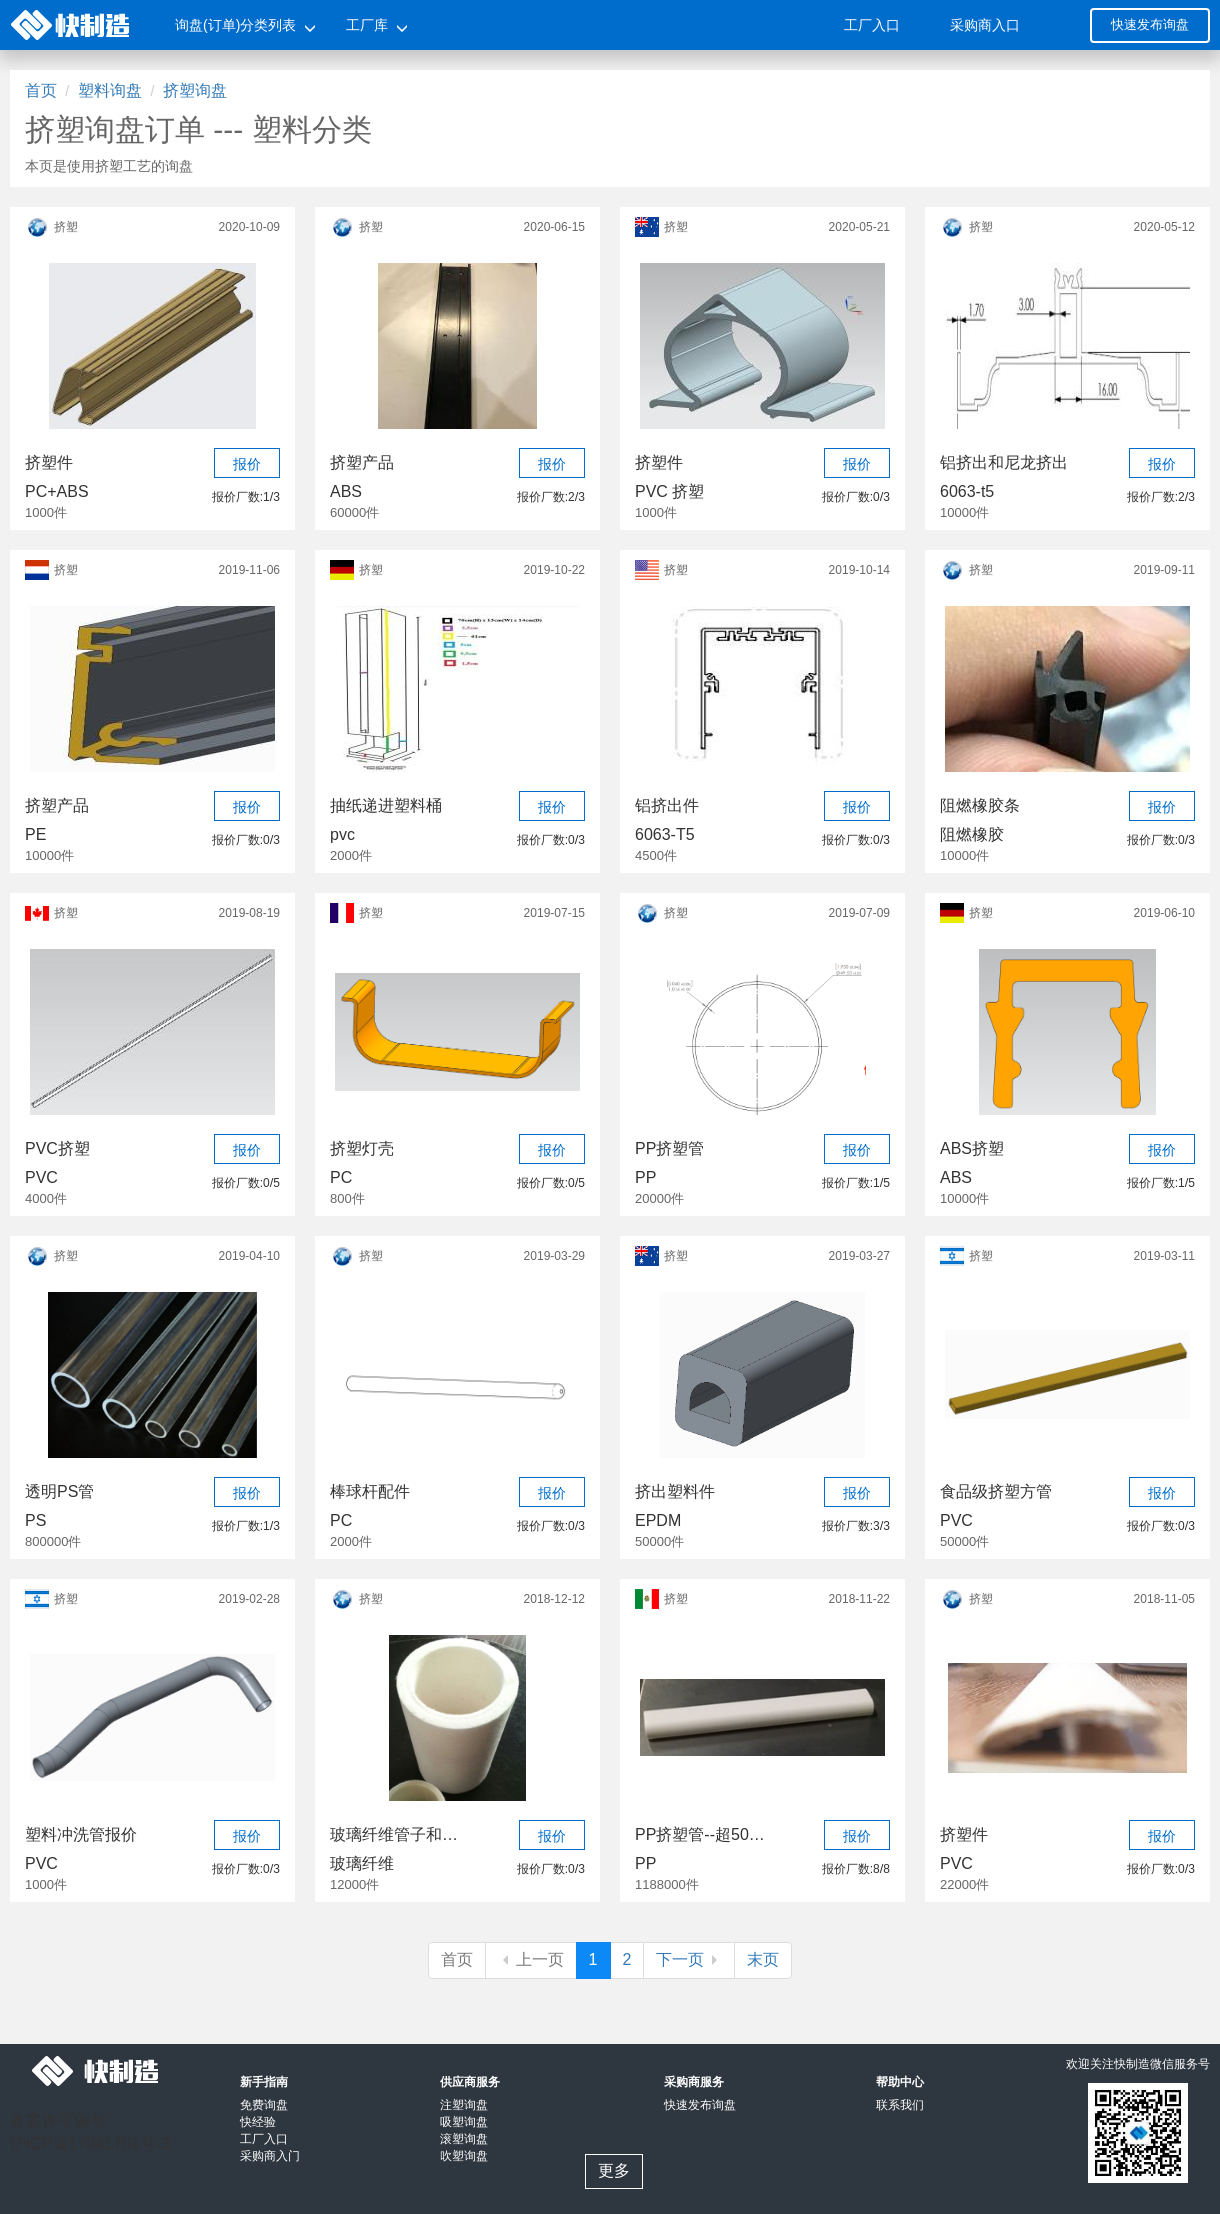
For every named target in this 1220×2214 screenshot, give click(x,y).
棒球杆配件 (370, 1491)
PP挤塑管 (669, 1148)
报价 (247, 464)
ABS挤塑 (972, 1148)
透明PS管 (59, 1491)
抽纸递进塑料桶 (386, 805)
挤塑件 (49, 462)
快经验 (258, 2122)
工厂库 (367, 25)
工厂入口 (872, 25)
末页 (763, 1959)
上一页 (531, 1959)
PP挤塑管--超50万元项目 (700, 1834)
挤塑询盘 (195, 90)
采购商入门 (270, 2156)
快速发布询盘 (1150, 24)
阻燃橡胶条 (980, 805)
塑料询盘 (110, 90)
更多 (614, 2170)
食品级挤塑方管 (996, 1491)
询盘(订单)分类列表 (235, 25)
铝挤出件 (667, 805)
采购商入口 (985, 25)
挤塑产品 (362, 462)
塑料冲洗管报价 (81, 1834)
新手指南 (264, 2082)
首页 (41, 90)
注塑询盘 (464, 2105)
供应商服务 (470, 2082)
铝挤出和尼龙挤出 (1004, 462)
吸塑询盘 (464, 2122)
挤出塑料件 (675, 1491)
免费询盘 (264, 2105)
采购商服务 (694, 2082)
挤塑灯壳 (362, 1148)
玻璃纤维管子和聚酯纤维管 (395, 1834)
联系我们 (900, 2105)
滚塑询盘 (464, 2139)
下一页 (689, 1959)
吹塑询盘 (464, 2156)
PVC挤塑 (57, 1148)
